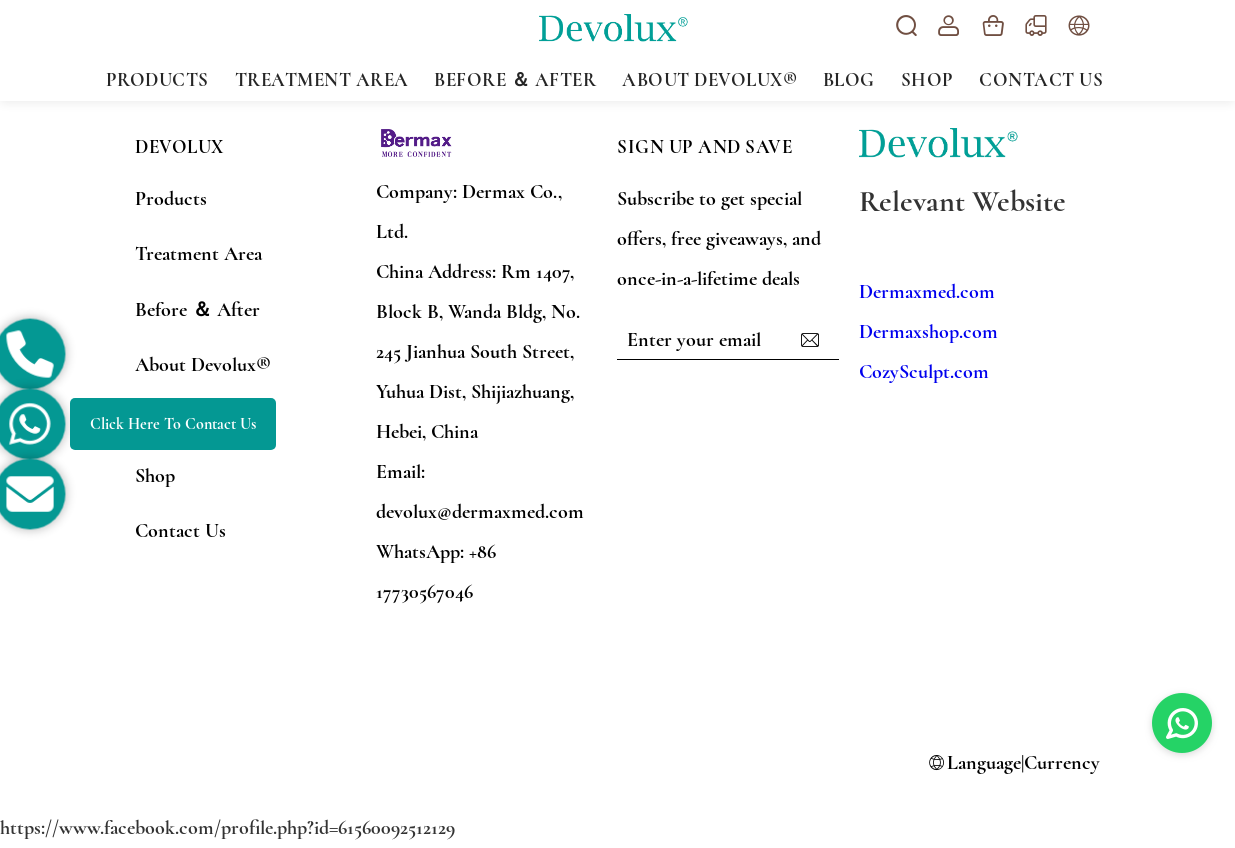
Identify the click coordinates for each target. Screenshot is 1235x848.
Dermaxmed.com (927, 292)
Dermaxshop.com (928, 332)
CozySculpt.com (924, 372)
